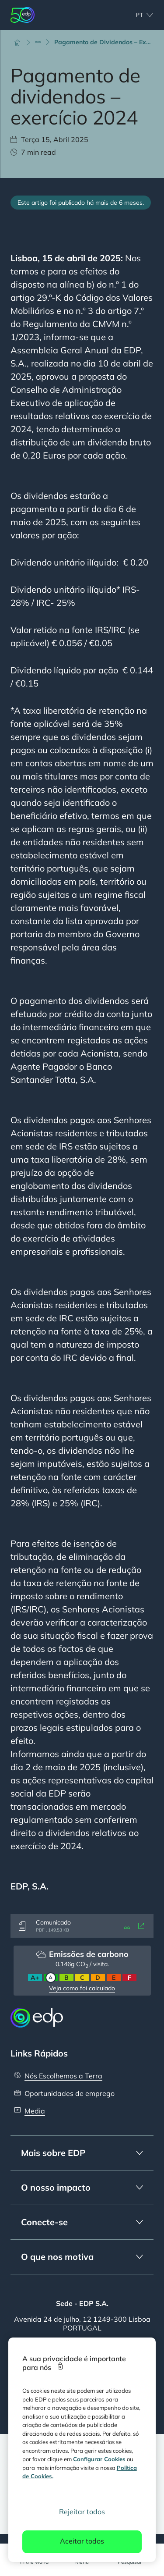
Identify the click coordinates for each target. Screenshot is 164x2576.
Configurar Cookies (99, 2458)
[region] (82, 2450)
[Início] (20, 42)
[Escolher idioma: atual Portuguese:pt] (135, 15)
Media (34, 2110)
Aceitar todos (82, 2541)
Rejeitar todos (82, 2511)
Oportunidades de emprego (69, 2093)
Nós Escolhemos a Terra (63, 2075)
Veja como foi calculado (82, 1988)
